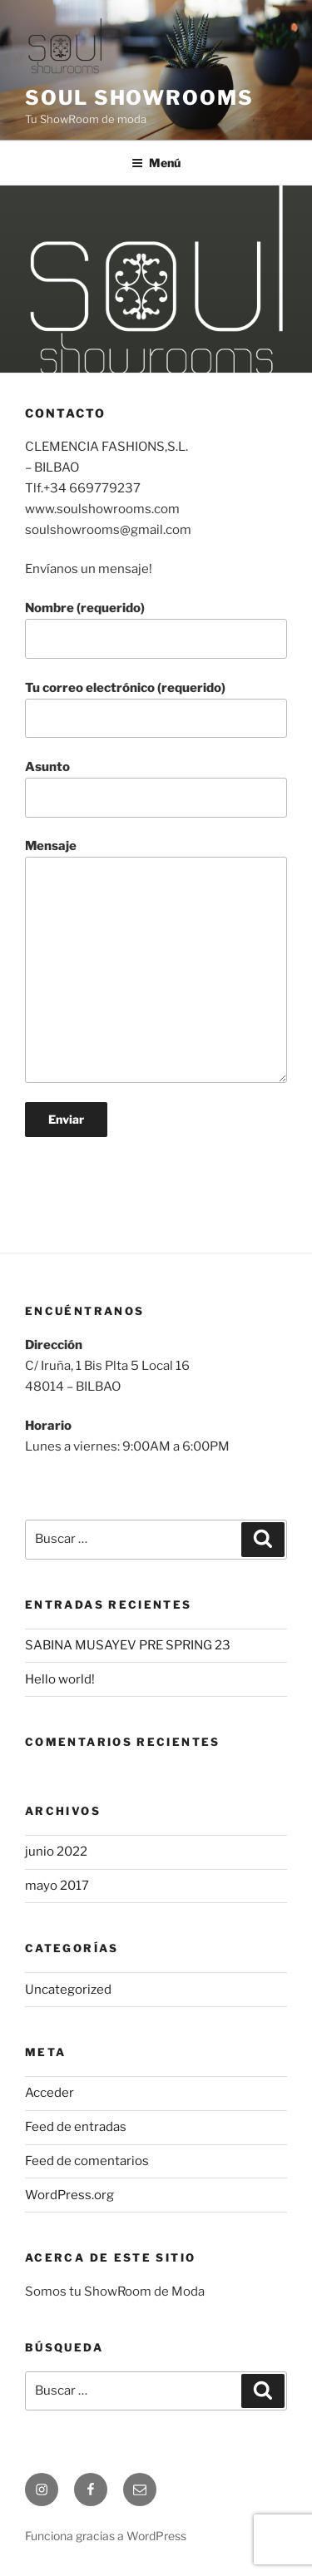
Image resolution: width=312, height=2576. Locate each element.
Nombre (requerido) (156, 630)
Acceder (49, 2092)
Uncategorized (68, 1989)
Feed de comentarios (87, 2160)
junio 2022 (56, 1851)
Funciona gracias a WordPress (105, 2536)
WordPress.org (69, 2195)
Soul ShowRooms (139, 98)
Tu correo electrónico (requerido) (156, 709)
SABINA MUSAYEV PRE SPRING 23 (127, 1645)
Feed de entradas (75, 2126)
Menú (156, 163)
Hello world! (60, 1679)
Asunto (156, 788)
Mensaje (156, 960)
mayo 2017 (57, 1885)
